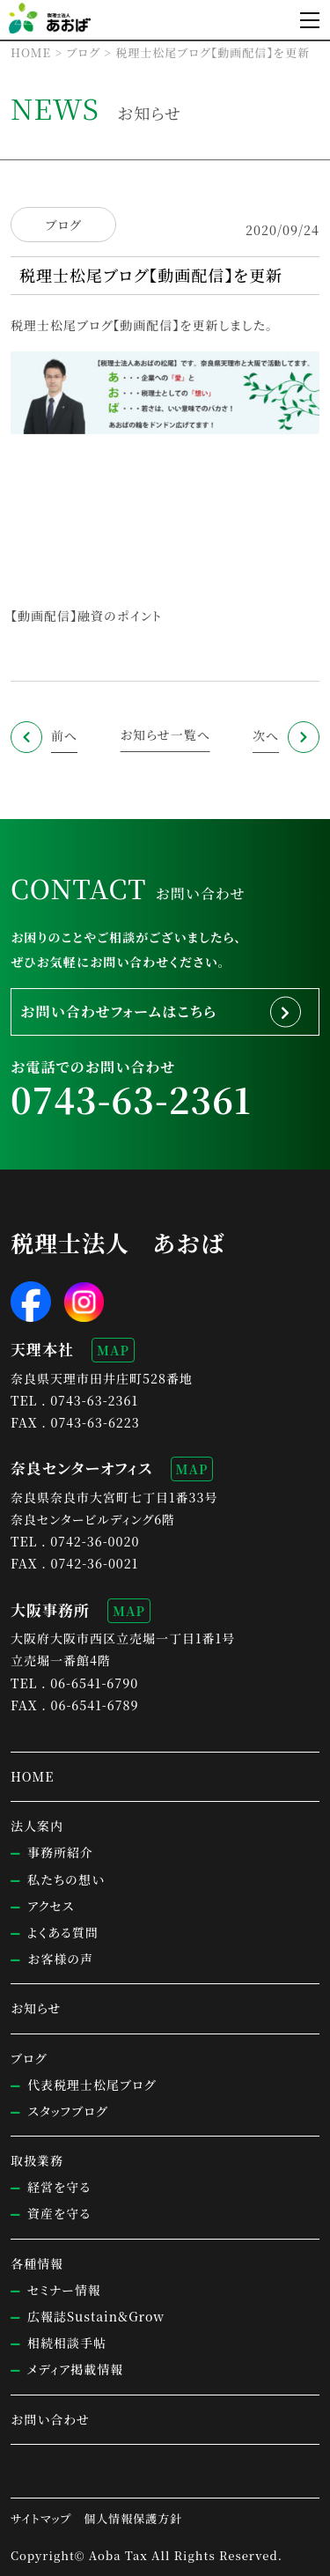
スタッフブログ (67, 2111)
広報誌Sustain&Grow (96, 2316)
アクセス (50, 1906)
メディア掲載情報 (75, 2369)
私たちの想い (66, 1879)
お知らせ (36, 2008)
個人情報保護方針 (133, 2518)
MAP (113, 1350)
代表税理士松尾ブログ (91, 2084)
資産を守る (59, 2213)
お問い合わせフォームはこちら (118, 1011)
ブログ (63, 225)
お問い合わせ (50, 2419)
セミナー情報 (64, 2290)
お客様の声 (60, 1958)
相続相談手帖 (66, 2342)
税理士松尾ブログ (62, 325)
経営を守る (59, 2187)
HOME (32, 1776)
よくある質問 (63, 1932)
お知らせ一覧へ (165, 734)
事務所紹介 (60, 1852)
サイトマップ (41, 2518)
